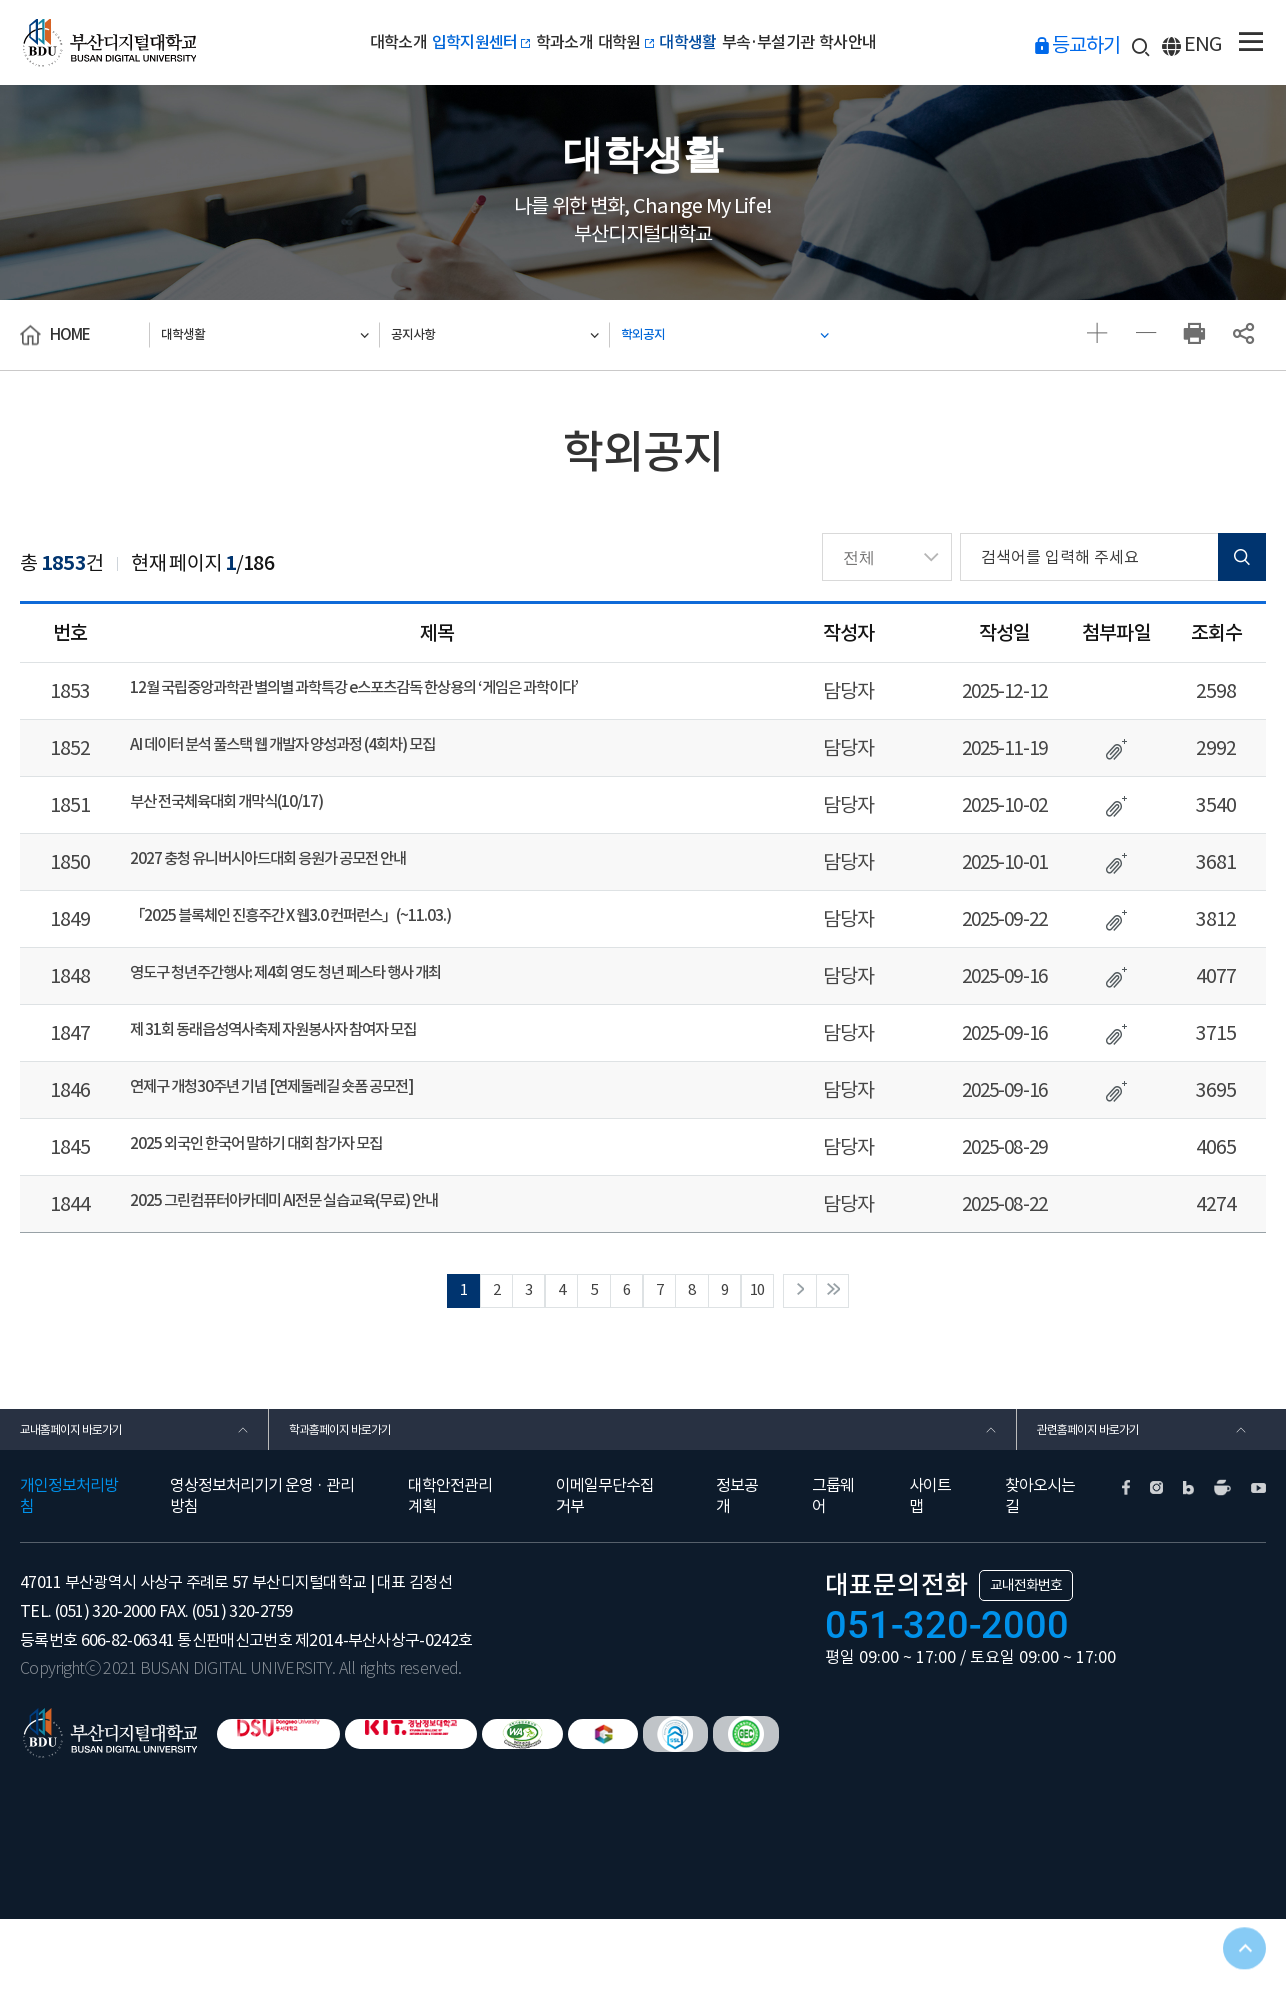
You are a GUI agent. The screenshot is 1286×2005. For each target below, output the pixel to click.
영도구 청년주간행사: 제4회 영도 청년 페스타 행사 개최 (334, 1006)
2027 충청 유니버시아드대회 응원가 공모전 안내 (310, 880)
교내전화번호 (1026, 1671)
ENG (1209, 45)
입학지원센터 (441, 42)
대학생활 (706, 42)
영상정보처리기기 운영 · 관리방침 (262, 1581)
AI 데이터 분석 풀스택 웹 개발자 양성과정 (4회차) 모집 (331, 754)
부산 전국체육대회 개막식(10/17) (256, 817)
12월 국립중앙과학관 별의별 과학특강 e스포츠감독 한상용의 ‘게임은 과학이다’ (423, 691)
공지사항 (436, 334)
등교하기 (1103, 44)
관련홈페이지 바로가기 (1108, 1505)
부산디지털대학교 (123, 42)
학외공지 (666, 334)
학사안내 (909, 42)
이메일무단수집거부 (605, 1581)
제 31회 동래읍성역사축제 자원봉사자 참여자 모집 (317, 1069)
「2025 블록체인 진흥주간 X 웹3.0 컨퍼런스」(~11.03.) (339, 943)
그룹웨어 (833, 1581)
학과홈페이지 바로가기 (360, 1505)
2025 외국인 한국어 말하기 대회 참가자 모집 (295, 1195)
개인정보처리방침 (69, 1581)
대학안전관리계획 (450, 1581)
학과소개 (544, 42)
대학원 (625, 42)
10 (804, 1352)
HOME (70, 334)
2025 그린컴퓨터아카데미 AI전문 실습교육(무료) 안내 (331, 1258)
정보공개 (737, 1581)
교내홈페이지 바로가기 (91, 1505)
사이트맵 (930, 1581)
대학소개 (336, 42)
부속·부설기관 (807, 42)
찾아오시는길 (1040, 1581)
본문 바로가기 (0, 0)
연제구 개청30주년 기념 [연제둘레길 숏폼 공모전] (315, 1132)
